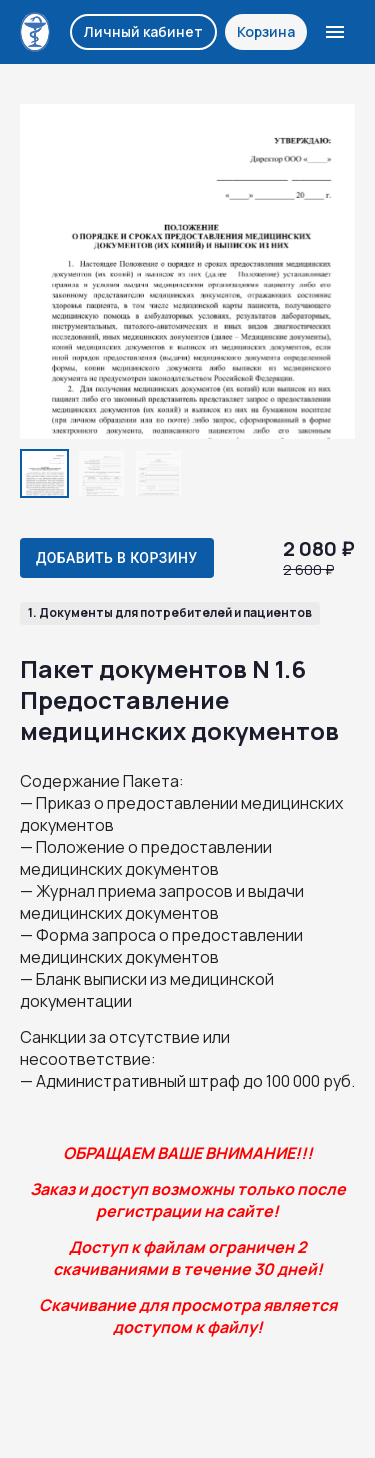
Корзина (266, 31)
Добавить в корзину (117, 558)
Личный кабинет (143, 31)
